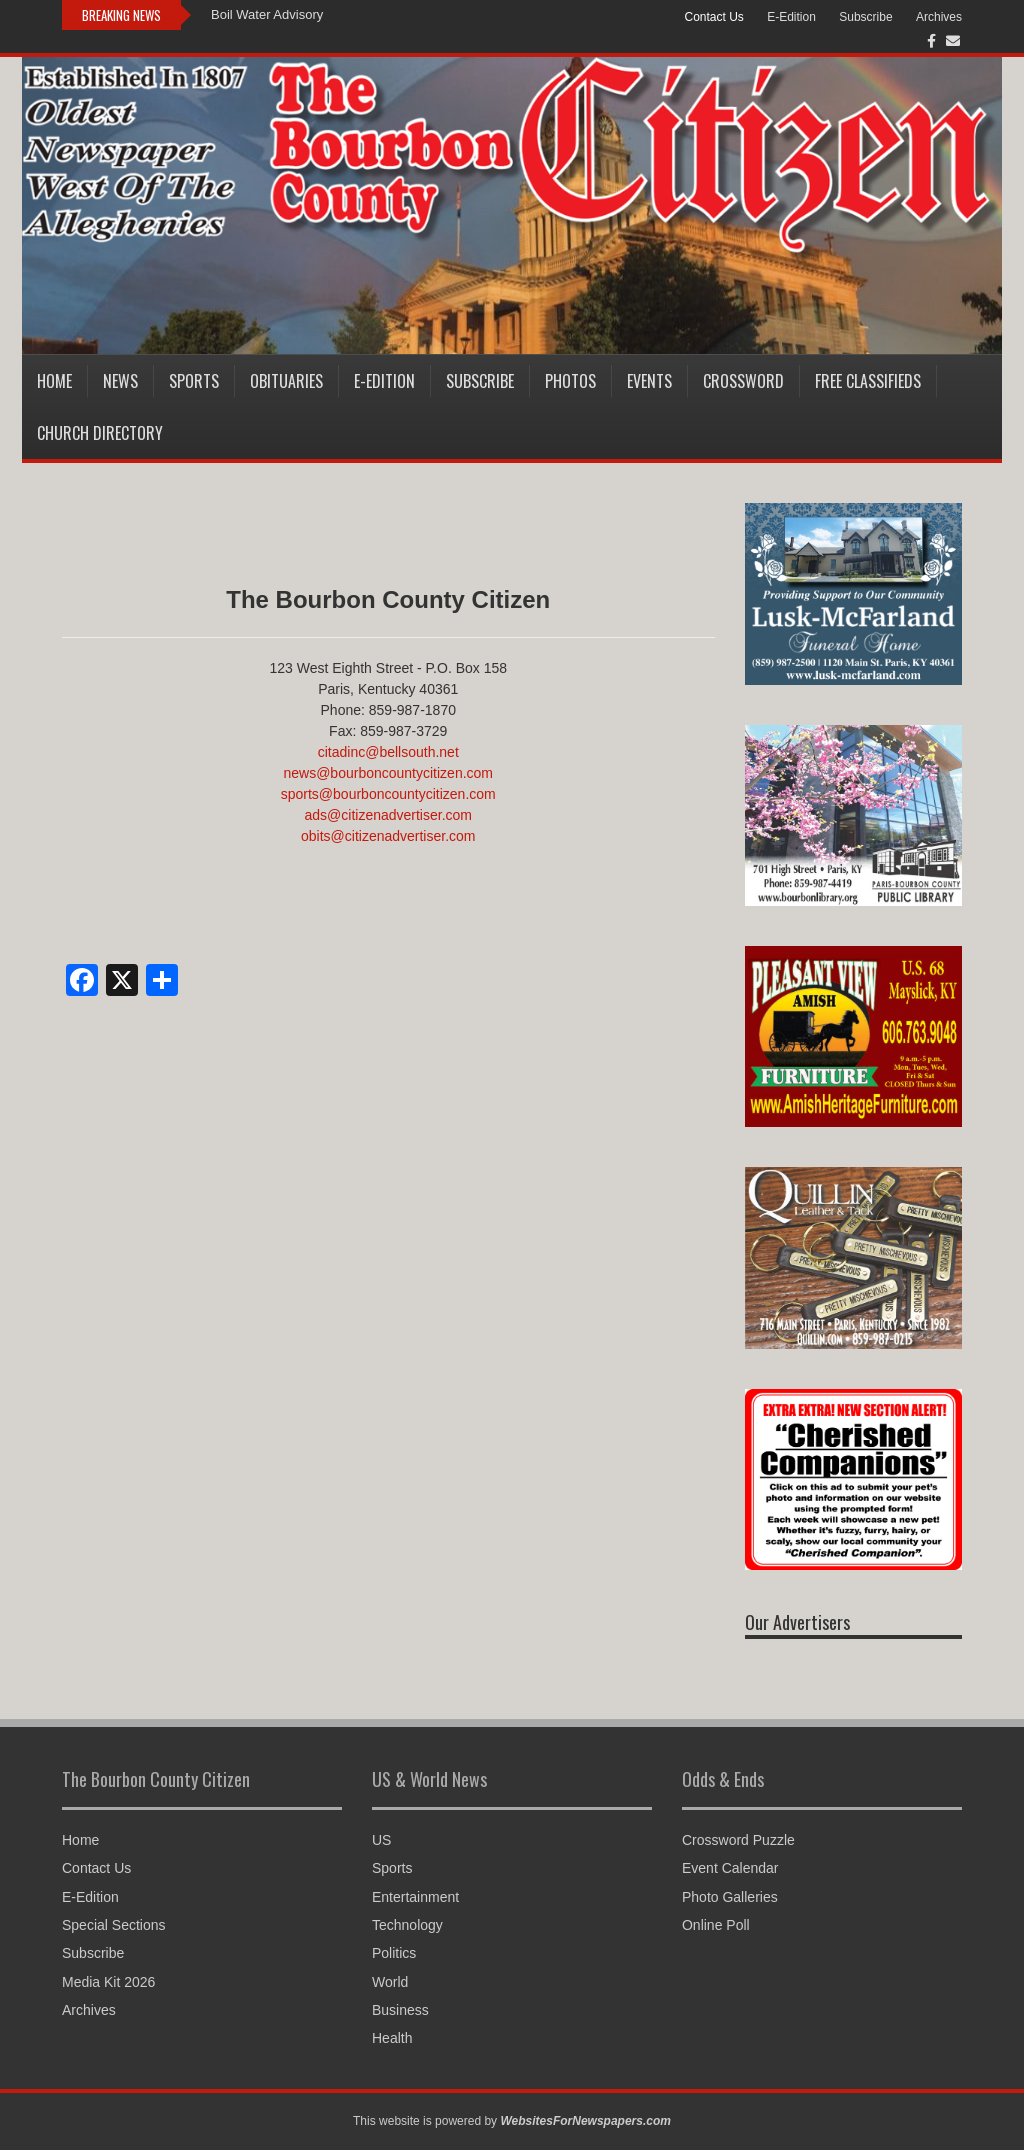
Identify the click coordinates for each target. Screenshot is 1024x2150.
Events (649, 381)
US (381, 1840)
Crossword (743, 381)
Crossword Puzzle (738, 1840)
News (120, 381)
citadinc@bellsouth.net (388, 752)
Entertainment (415, 1897)
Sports (194, 381)
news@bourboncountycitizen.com (388, 773)
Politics (394, 1953)
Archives (939, 17)
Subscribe (865, 17)
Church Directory (100, 433)
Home (54, 381)
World (390, 1982)
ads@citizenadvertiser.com (388, 815)
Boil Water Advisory (267, 14)
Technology (407, 1925)
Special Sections (114, 1925)
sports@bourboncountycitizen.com (388, 794)
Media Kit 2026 (108, 1982)
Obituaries (286, 381)
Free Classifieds (868, 381)
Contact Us (713, 17)
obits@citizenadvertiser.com (388, 836)
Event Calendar (730, 1868)
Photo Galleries (730, 1897)
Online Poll (716, 1925)
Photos (570, 381)
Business (400, 2010)
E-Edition (791, 17)
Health (392, 2038)
